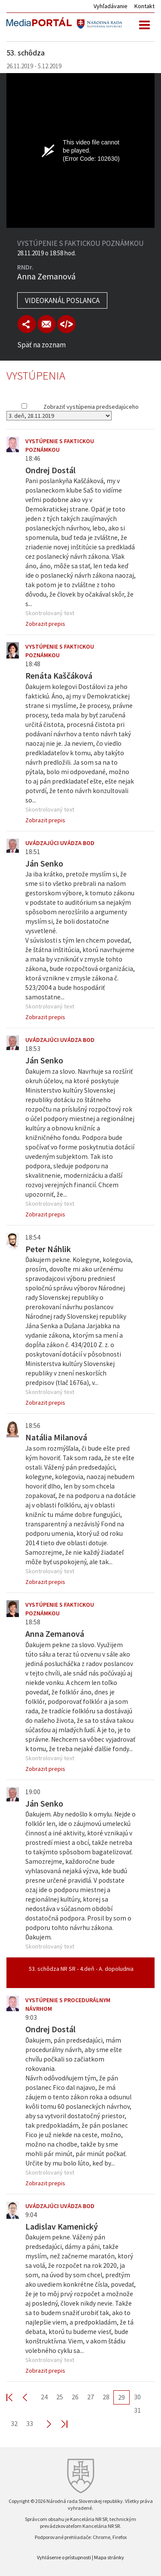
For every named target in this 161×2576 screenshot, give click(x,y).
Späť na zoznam (41, 344)
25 (59, 2396)
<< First (14, 2397)
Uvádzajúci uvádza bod (59, 843)
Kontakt (144, 6)
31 (137, 2410)
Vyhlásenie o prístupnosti (64, 2557)
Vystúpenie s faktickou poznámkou (59, 445)
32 (14, 2423)
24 (44, 2396)
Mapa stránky (109, 2557)
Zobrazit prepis (45, 624)
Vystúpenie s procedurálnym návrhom (67, 2004)
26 (75, 2396)
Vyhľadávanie (111, 6)
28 (106, 2396)
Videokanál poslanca (62, 300)
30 (137, 2396)
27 (90, 2396)
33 (29, 2423)
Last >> (59, 2423)
